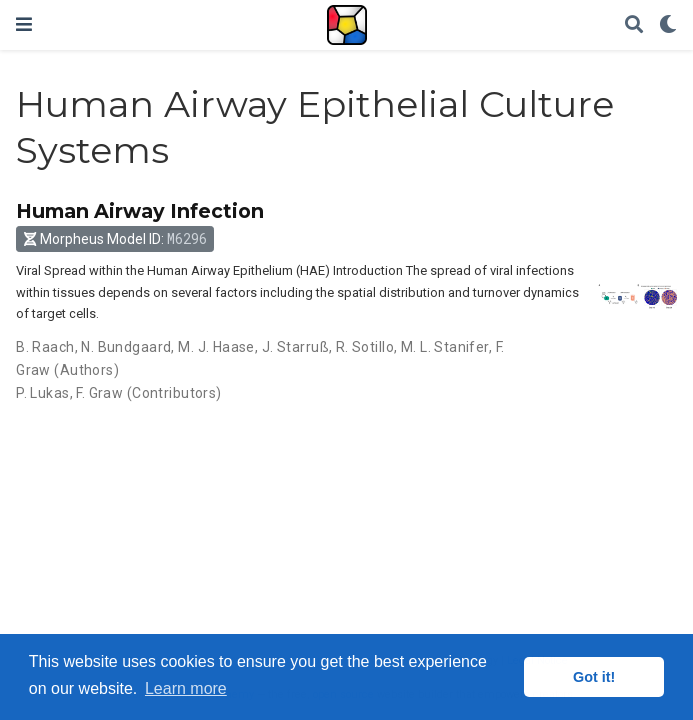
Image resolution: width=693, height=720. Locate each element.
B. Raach (45, 347)
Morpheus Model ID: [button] (115, 238)
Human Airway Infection (140, 211)
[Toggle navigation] (24, 24)
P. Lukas (42, 393)
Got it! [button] (594, 677)
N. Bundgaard (126, 347)
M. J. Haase (216, 347)
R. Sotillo (365, 347)
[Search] (634, 25)
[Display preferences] (668, 25)
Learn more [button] (186, 688)
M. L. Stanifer (445, 347)
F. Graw (99, 393)
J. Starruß (295, 347)
